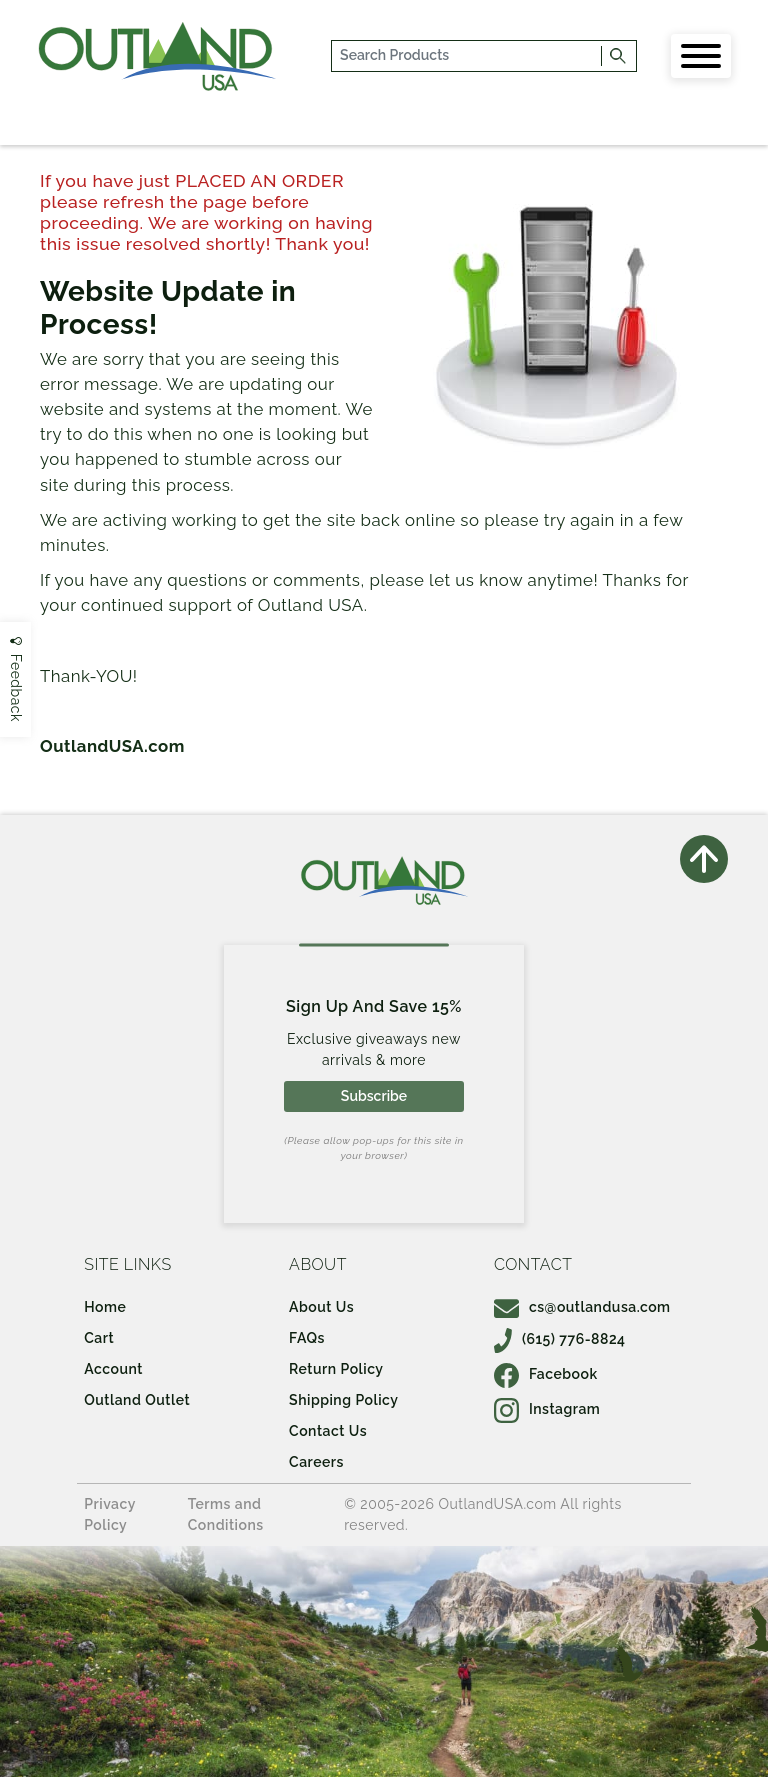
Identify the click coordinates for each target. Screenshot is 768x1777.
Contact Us (328, 1431)
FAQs (307, 1338)
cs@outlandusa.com (582, 1307)
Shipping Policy (343, 1400)
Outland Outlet (137, 1400)
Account (113, 1369)
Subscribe (374, 1096)
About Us (321, 1307)
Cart (99, 1338)
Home (105, 1307)
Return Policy (336, 1369)
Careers (316, 1462)
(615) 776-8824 (560, 1339)
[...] (467, 56)
